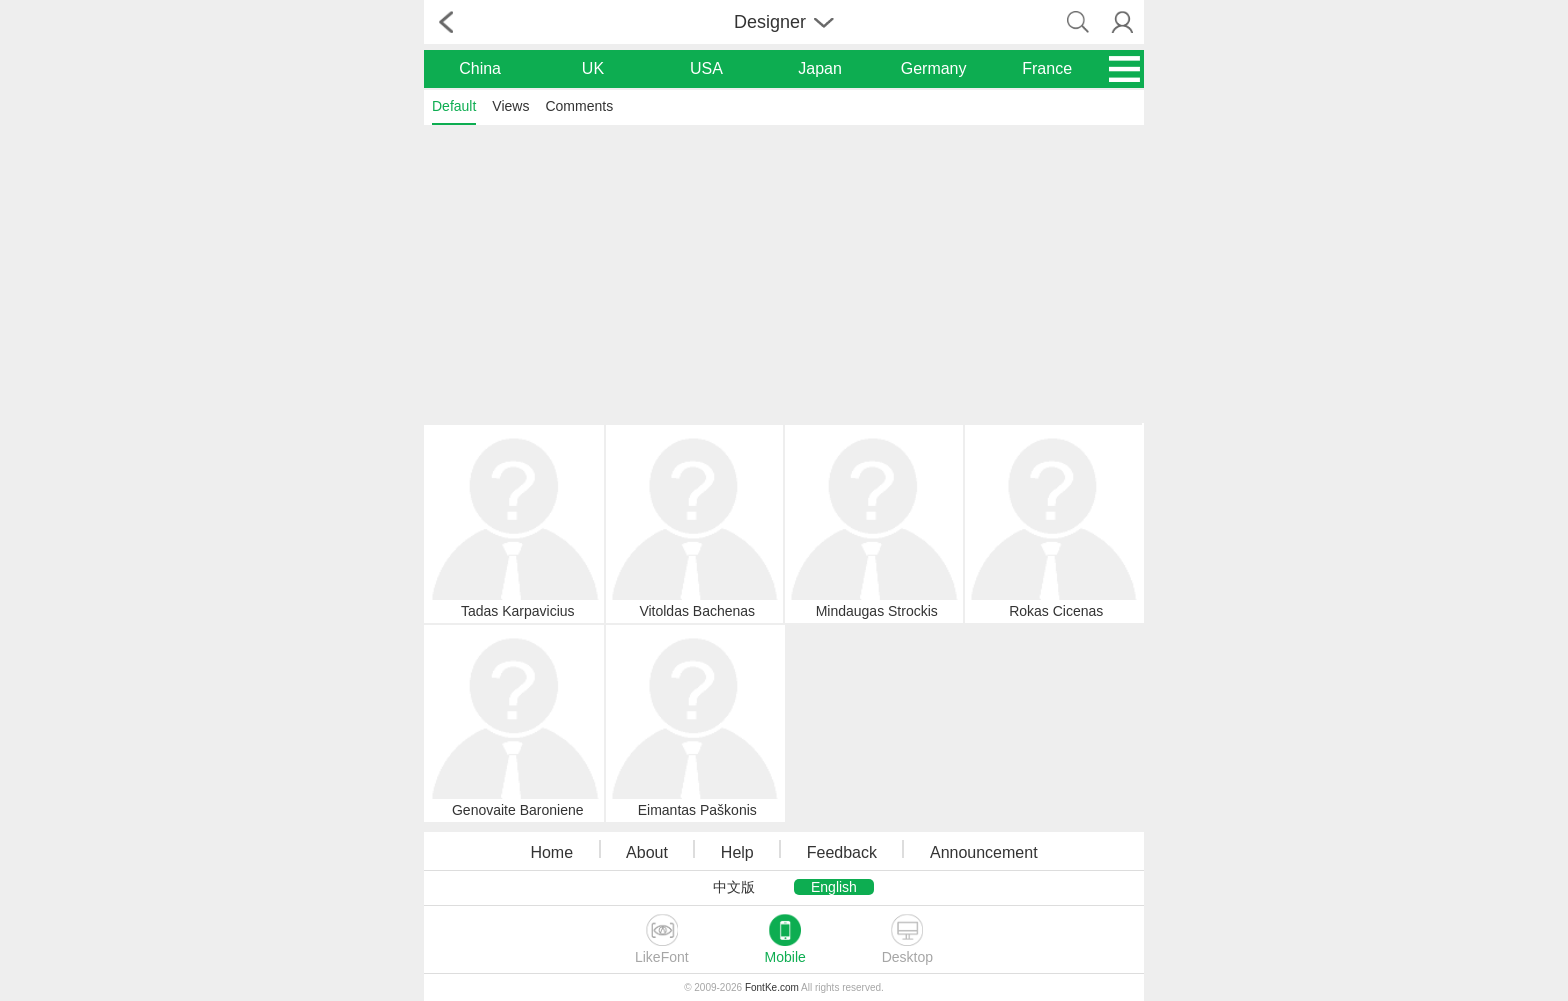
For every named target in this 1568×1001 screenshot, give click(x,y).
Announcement (984, 852)
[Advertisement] (784, 273)
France (1047, 68)
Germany (934, 68)
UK (593, 68)
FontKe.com (772, 987)
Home (551, 852)
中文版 (734, 887)
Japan (820, 68)
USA (706, 68)
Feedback (842, 852)
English (834, 887)
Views (510, 106)
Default (454, 106)
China (480, 68)
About (647, 852)
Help (737, 852)
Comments (579, 106)
